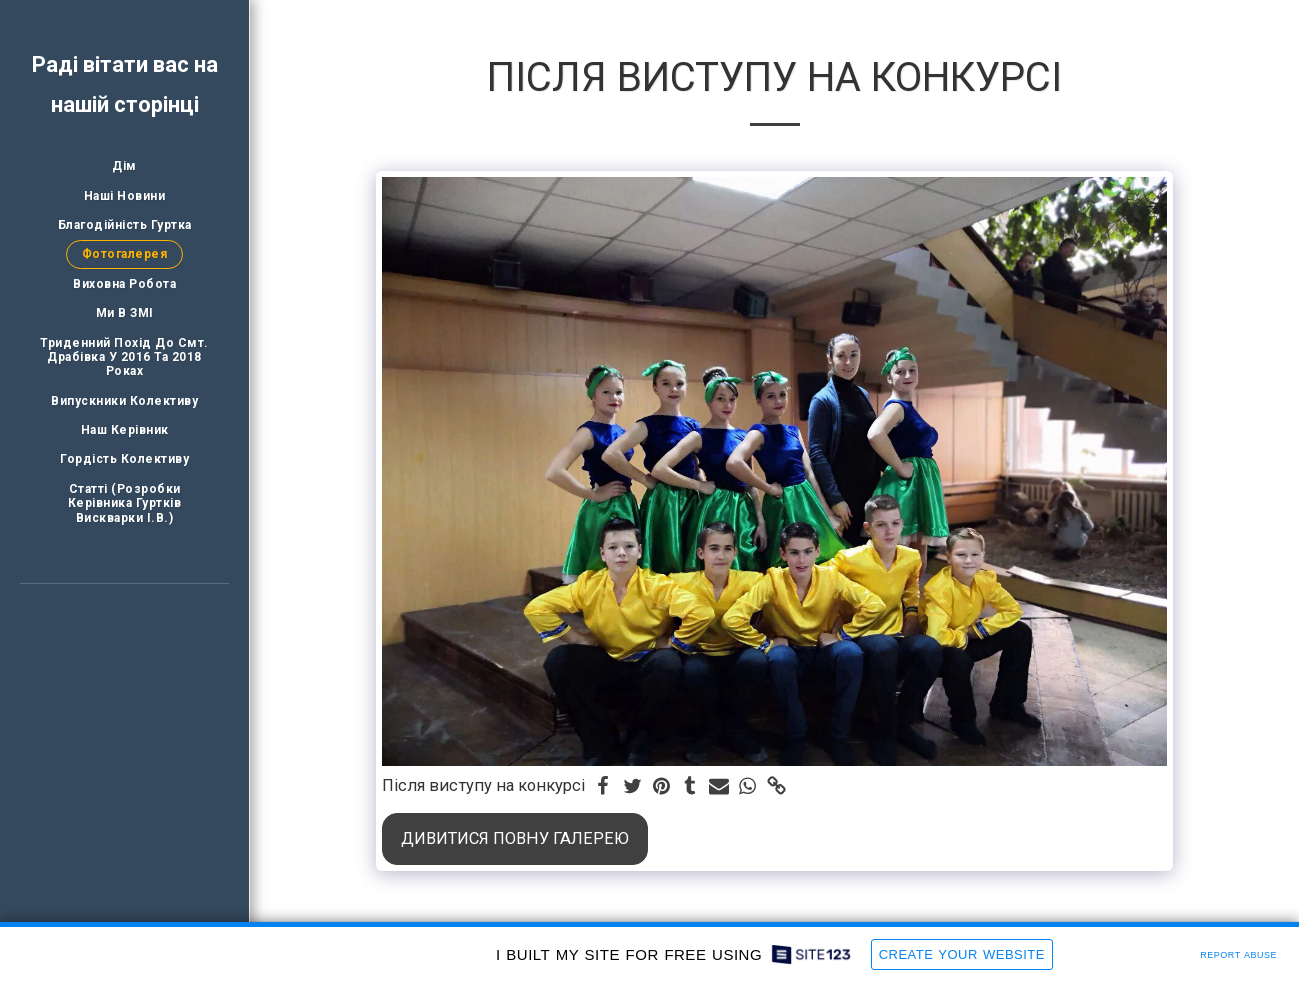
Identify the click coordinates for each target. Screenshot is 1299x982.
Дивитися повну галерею (515, 838)
